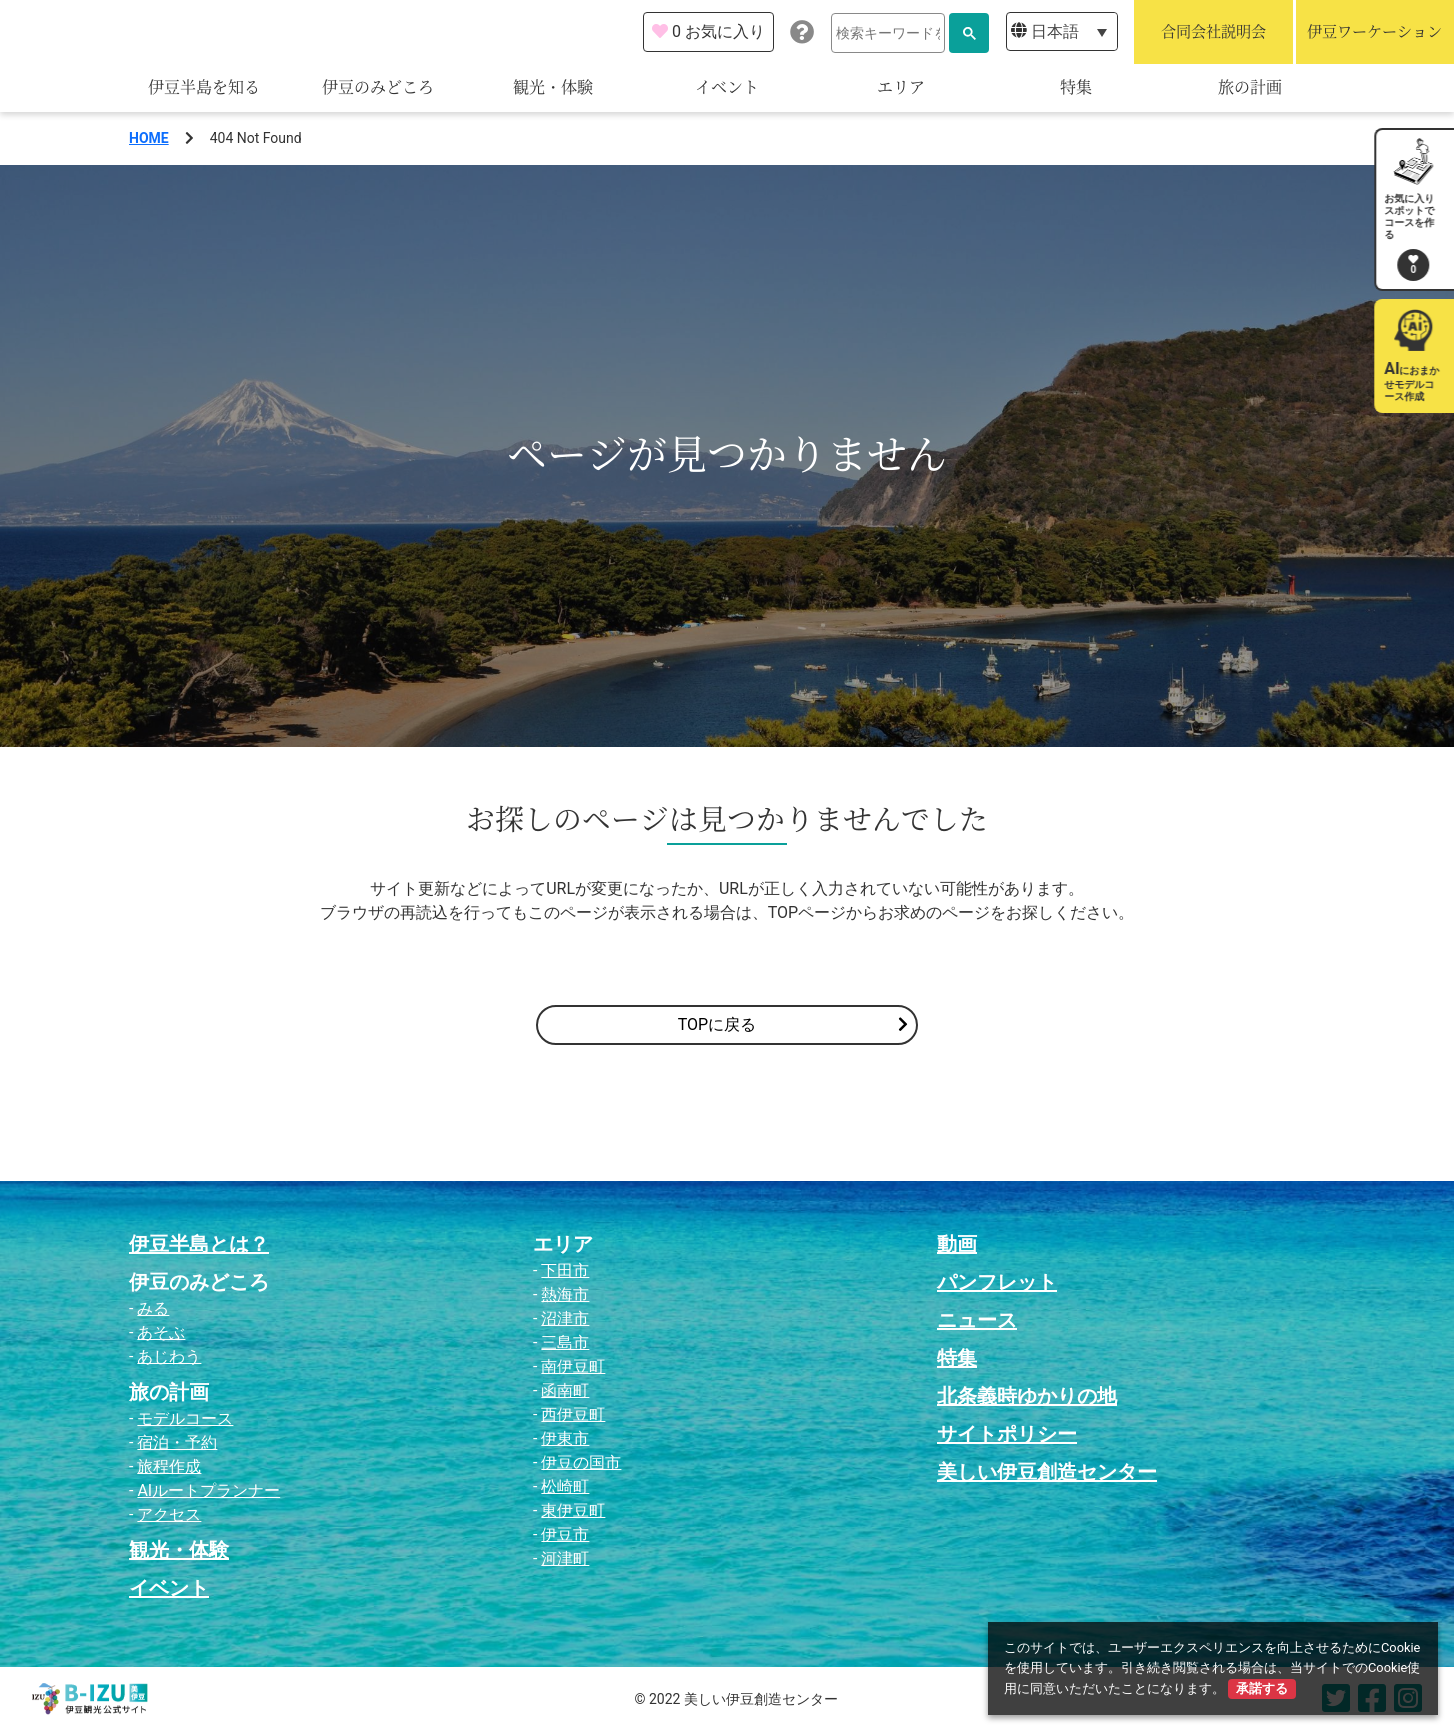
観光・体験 (553, 87)
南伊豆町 (573, 1366)
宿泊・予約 (177, 1442)
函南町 (565, 1390)
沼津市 (565, 1318)
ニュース (977, 1320)
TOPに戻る (793, 1025)
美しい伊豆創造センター (1047, 1472)
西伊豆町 (573, 1414)
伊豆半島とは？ (199, 1244)
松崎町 (565, 1486)
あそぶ (161, 1332)
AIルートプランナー (208, 1490)
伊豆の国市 (581, 1462)
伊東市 (565, 1438)
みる (153, 1308)
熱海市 (565, 1294)
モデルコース (185, 1418)
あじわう (169, 1356)
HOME (149, 138)
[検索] (888, 33)
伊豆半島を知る (204, 87)
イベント (727, 87)
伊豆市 (565, 1534)
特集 (1076, 87)
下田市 (565, 1270)
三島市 (565, 1342)
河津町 (565, 1558)
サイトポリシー (1007, 1434)
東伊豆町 (573, 1510)
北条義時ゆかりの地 (1027, 1396)
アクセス (169, 1514)
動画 (957, 1244)
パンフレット (997, 1282)
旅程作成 (169, 1466)
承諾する (1262, 1688)
